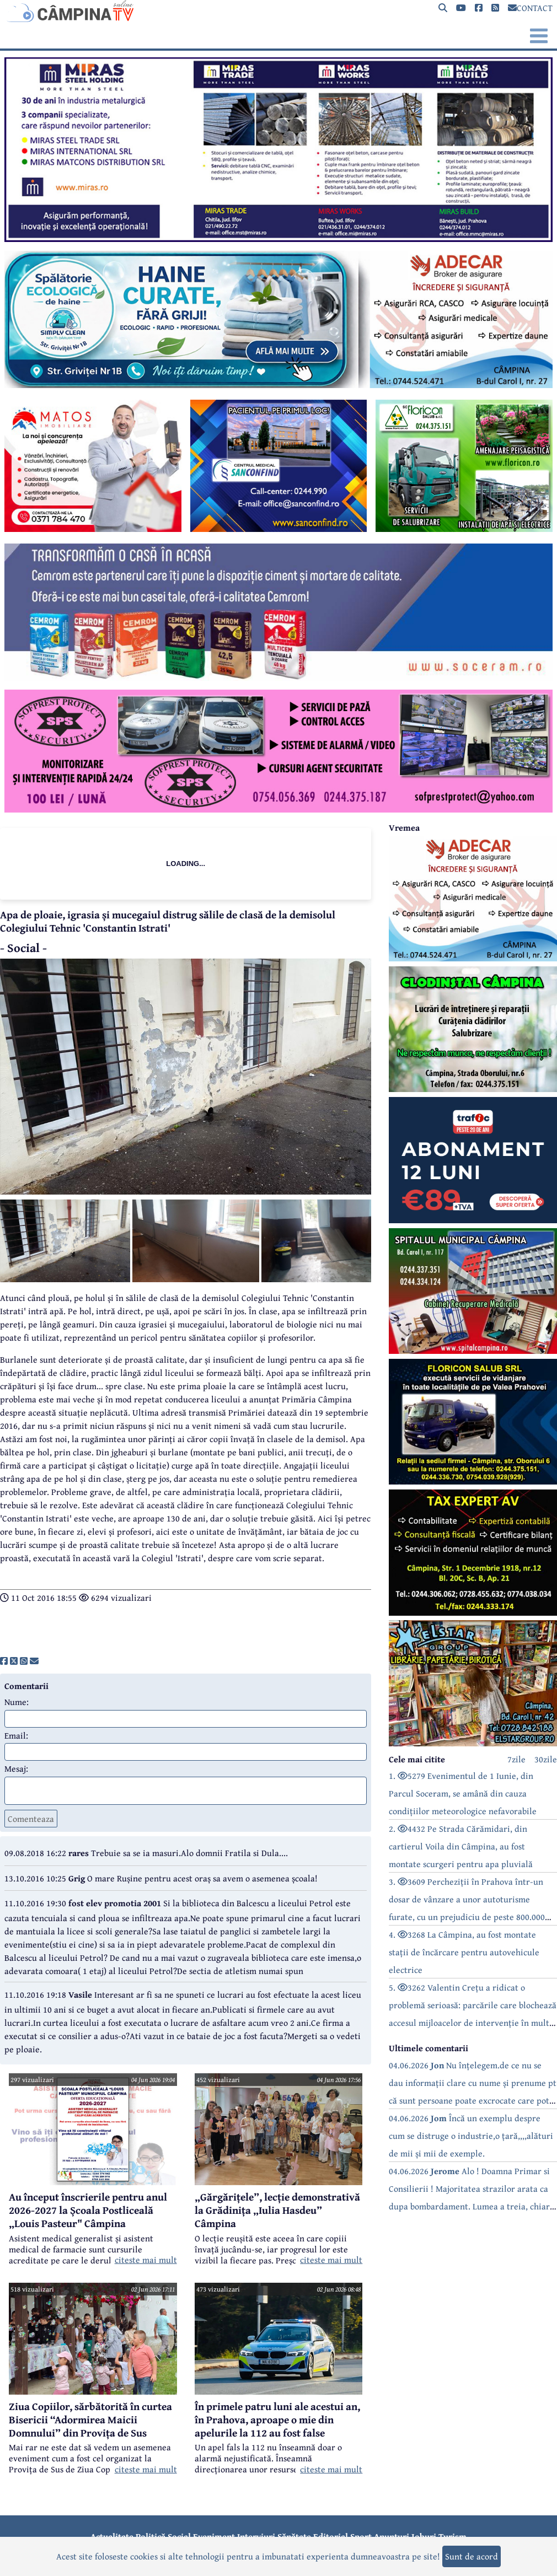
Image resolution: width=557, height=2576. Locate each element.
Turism (452, 2536)
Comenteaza (31, 1818)
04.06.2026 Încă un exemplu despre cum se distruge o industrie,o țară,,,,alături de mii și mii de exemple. (471, 2135)
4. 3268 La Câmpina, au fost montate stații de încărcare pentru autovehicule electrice (464, 1952)
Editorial (330, 2536)
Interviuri (256, 2536)
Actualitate (111, 2536)
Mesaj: (16, 1768)
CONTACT (530, 7)
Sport (361, 2536)
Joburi (423, 2536)
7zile (516, 1759)
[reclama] (278, 238)
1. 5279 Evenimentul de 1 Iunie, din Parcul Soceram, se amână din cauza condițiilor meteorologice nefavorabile (463, 1793)
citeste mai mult (146, 2259)
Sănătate (294, 2536)
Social (179, 2536)
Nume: (16, 1701)
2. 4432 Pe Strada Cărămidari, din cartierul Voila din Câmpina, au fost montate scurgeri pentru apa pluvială (461, 1846)
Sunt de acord (471, 2556)
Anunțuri (391, 2536)
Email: (16, 1735)
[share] (4, 1661)
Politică (150, 2536)
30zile (545, 1759)
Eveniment (214, 2536)
